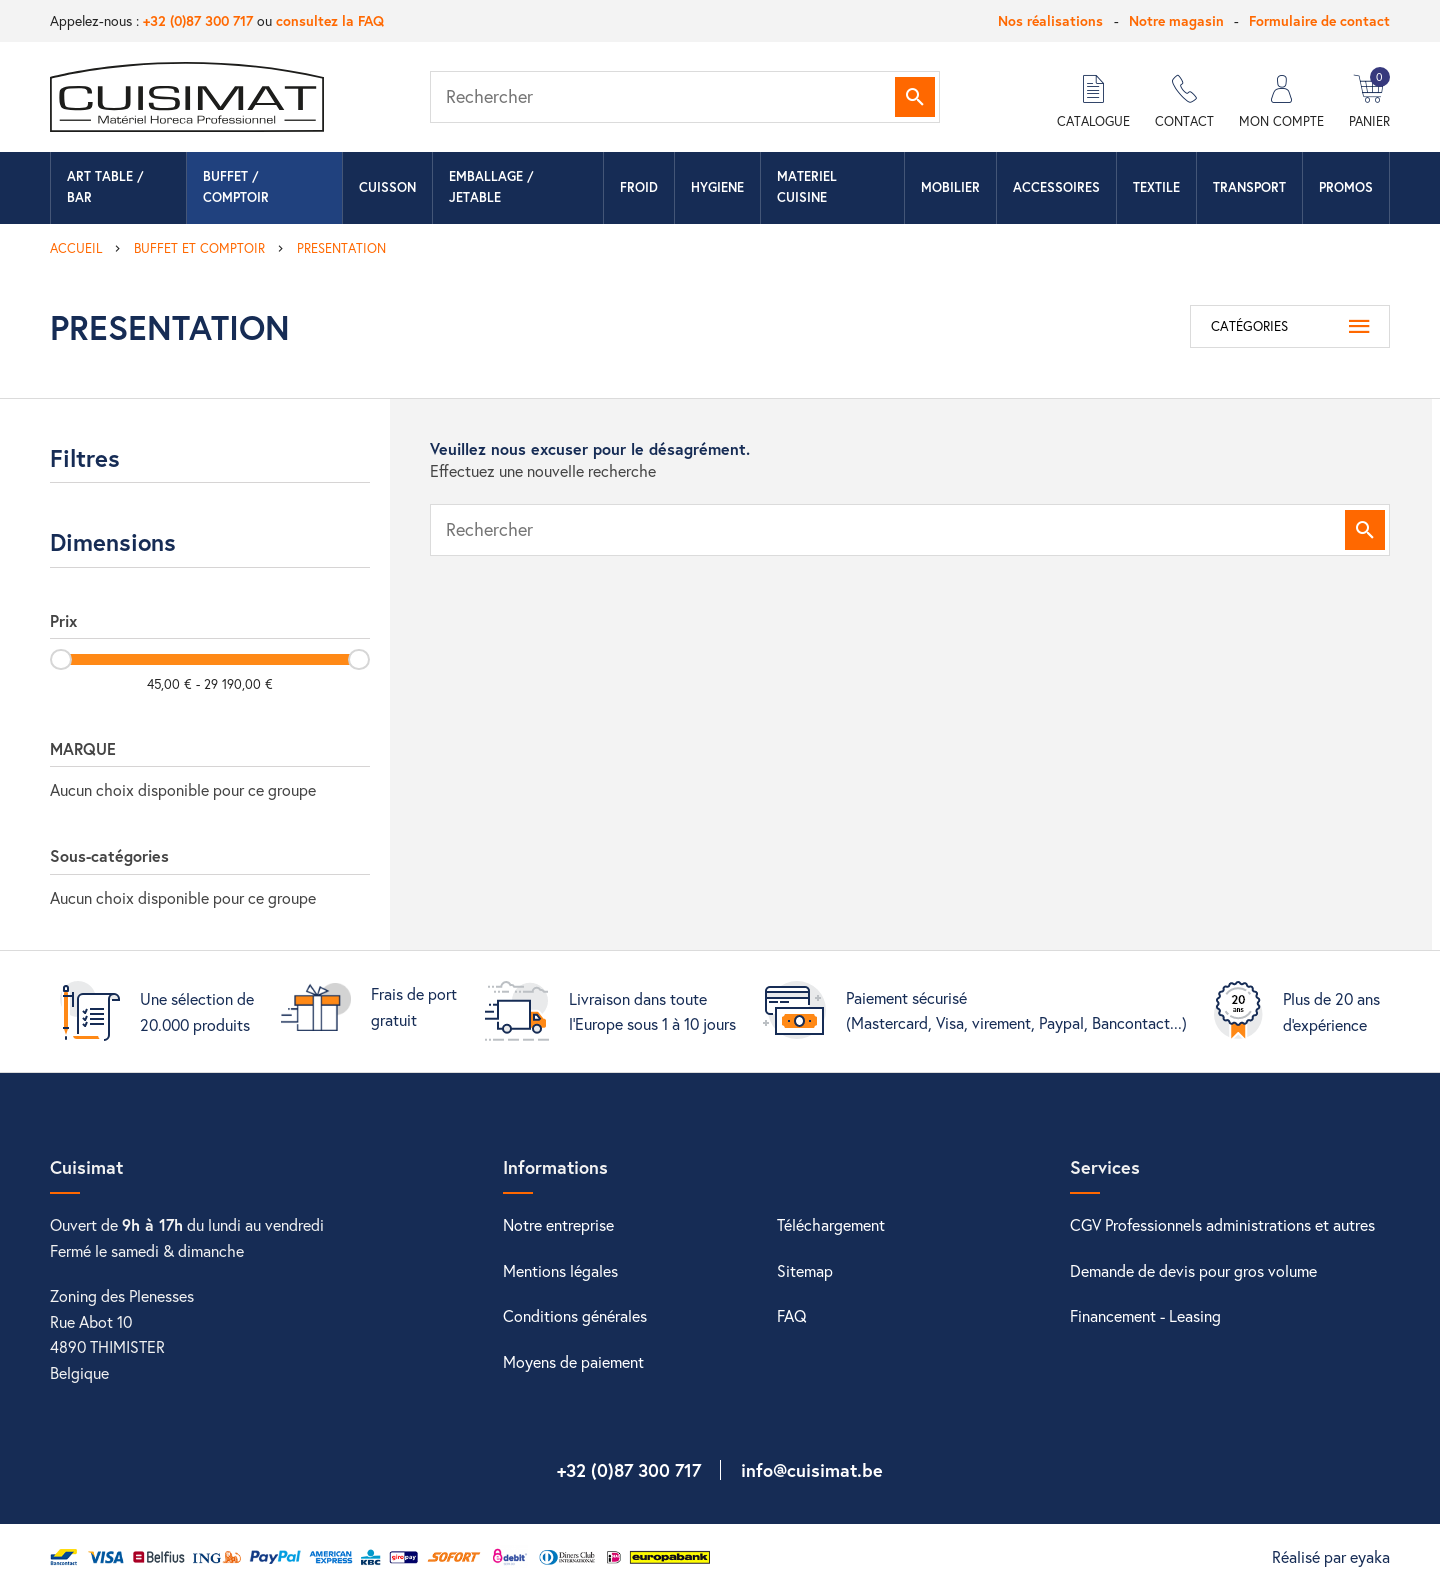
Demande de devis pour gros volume (1193, 1270)
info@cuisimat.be (812, 1470)
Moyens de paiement (573, 1361)
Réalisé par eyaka (1331, 1556)
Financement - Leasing (1145, 1315)
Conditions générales (575, 1315)
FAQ (792, 1315)
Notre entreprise (558, 1224)
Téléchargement (831, 1224)
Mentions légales (560, 1270)
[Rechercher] (685, 97)
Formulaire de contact (1319, 20)
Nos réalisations (1050, 20)
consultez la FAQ (330, 20)
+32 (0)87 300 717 (198, 20)
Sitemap (805, 1270)
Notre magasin (1176, 20)
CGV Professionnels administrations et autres (1222, 1224)
